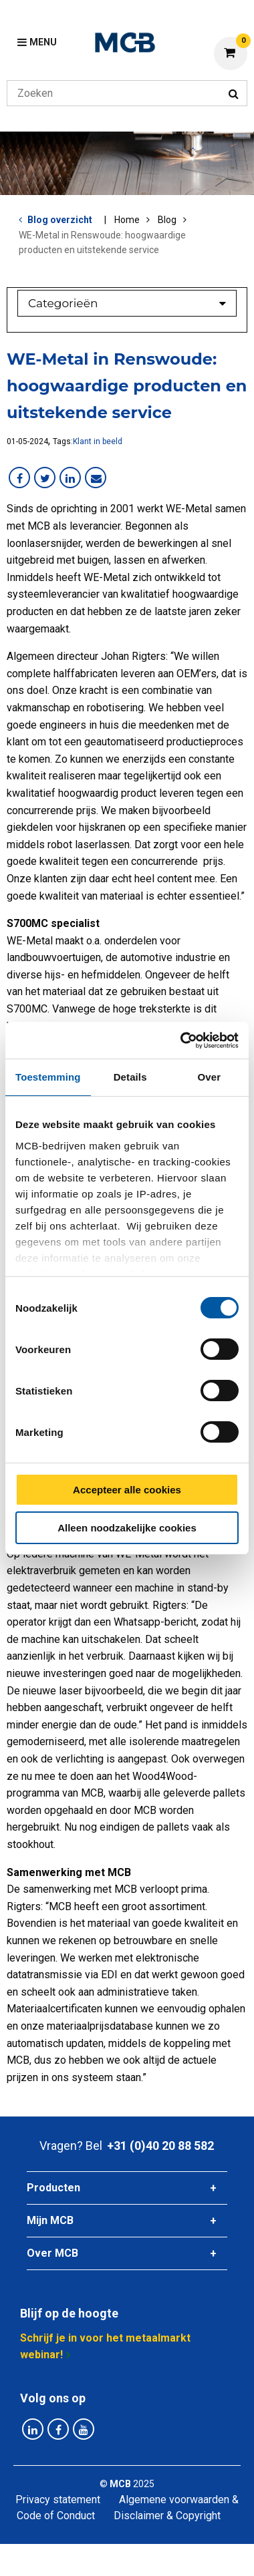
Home (127, 219)
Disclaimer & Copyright (167, 2515)
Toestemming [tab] (48, 1077)
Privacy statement (57, 2499)
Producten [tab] (53, 2187)
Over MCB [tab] (52, 2253)
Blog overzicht (59, 219)
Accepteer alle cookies (127, 1489)
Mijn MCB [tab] (50, 2220)
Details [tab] (130, 1077)
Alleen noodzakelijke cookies (127, 1527)
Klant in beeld (97, 441)
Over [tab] (209, 1077)
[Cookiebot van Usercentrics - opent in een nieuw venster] (181, 1040)
